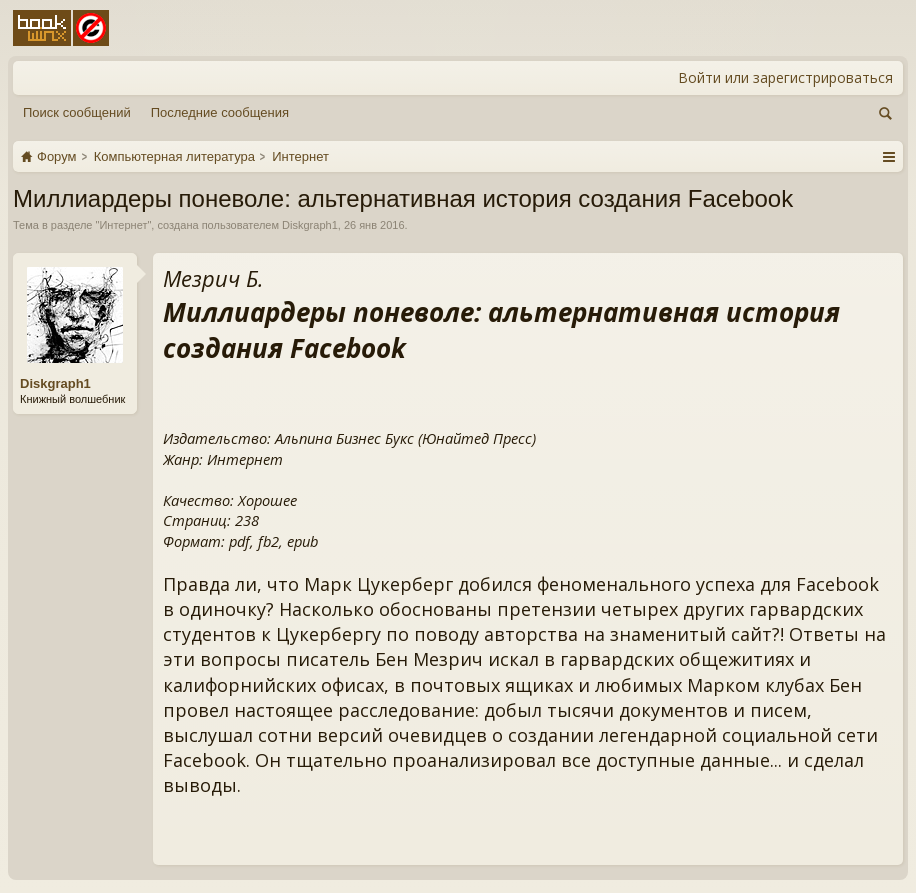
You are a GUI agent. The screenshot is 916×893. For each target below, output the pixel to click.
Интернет (123, 225)
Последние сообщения (220, 112)
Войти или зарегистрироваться (785, 77)
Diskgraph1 (310, 225)
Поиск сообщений (77, 112)
